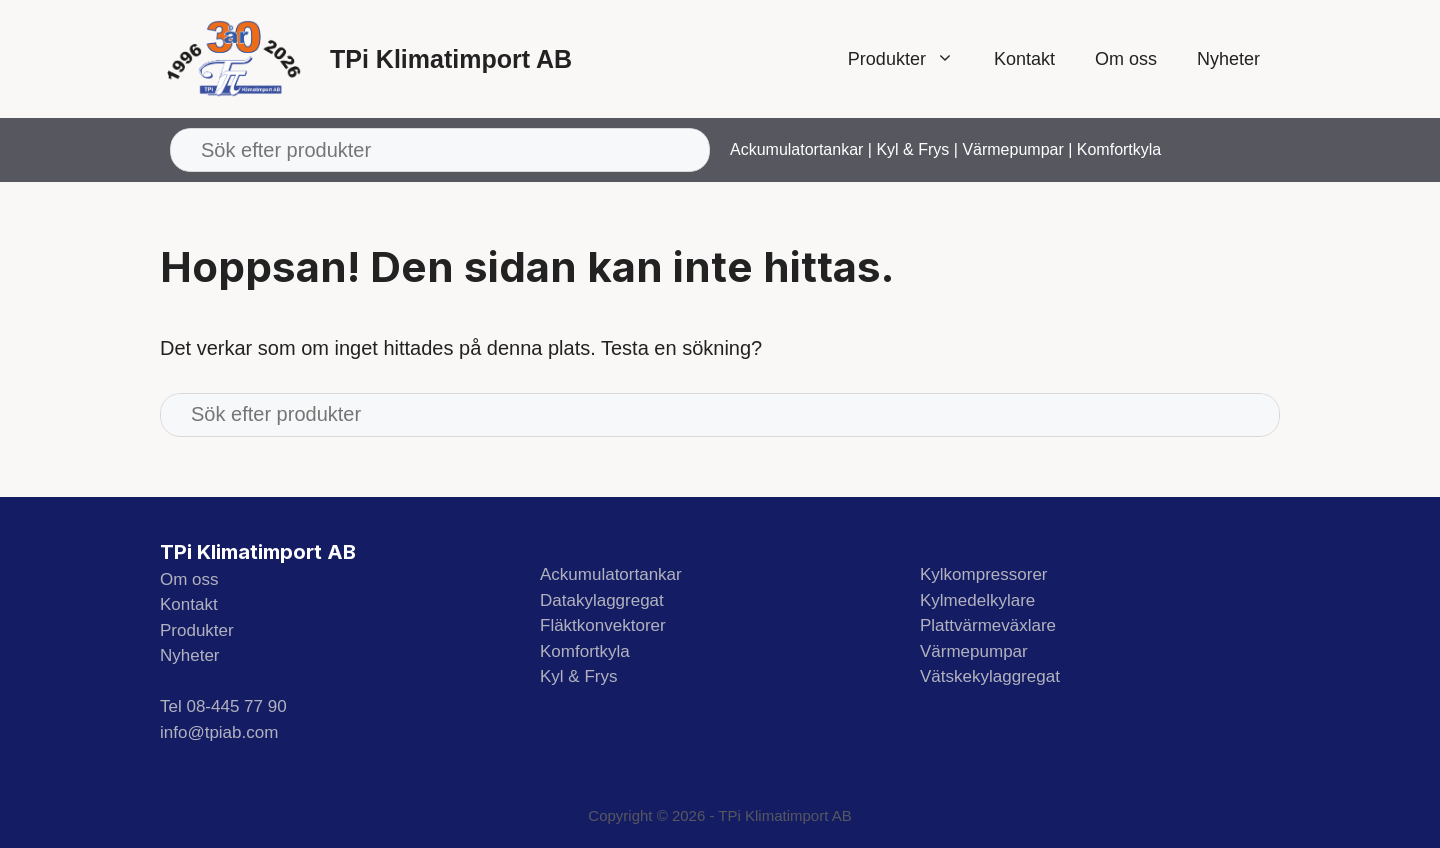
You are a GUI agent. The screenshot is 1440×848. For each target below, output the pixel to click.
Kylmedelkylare (977, 600)
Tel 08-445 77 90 (223, 706)
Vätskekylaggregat (990, 676)
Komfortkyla (1119, 149)
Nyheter (1228, 59)
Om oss (1126, 59)
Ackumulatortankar (796, 149)
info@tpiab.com (219, 732)
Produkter (911, 59)
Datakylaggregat (602, 600)
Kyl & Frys (912, 149)
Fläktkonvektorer (603, 625)
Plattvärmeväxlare (988, 625)
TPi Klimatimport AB (451, 59)
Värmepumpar (1012, 149)
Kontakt (1024, 59)
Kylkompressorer (984, 574)
